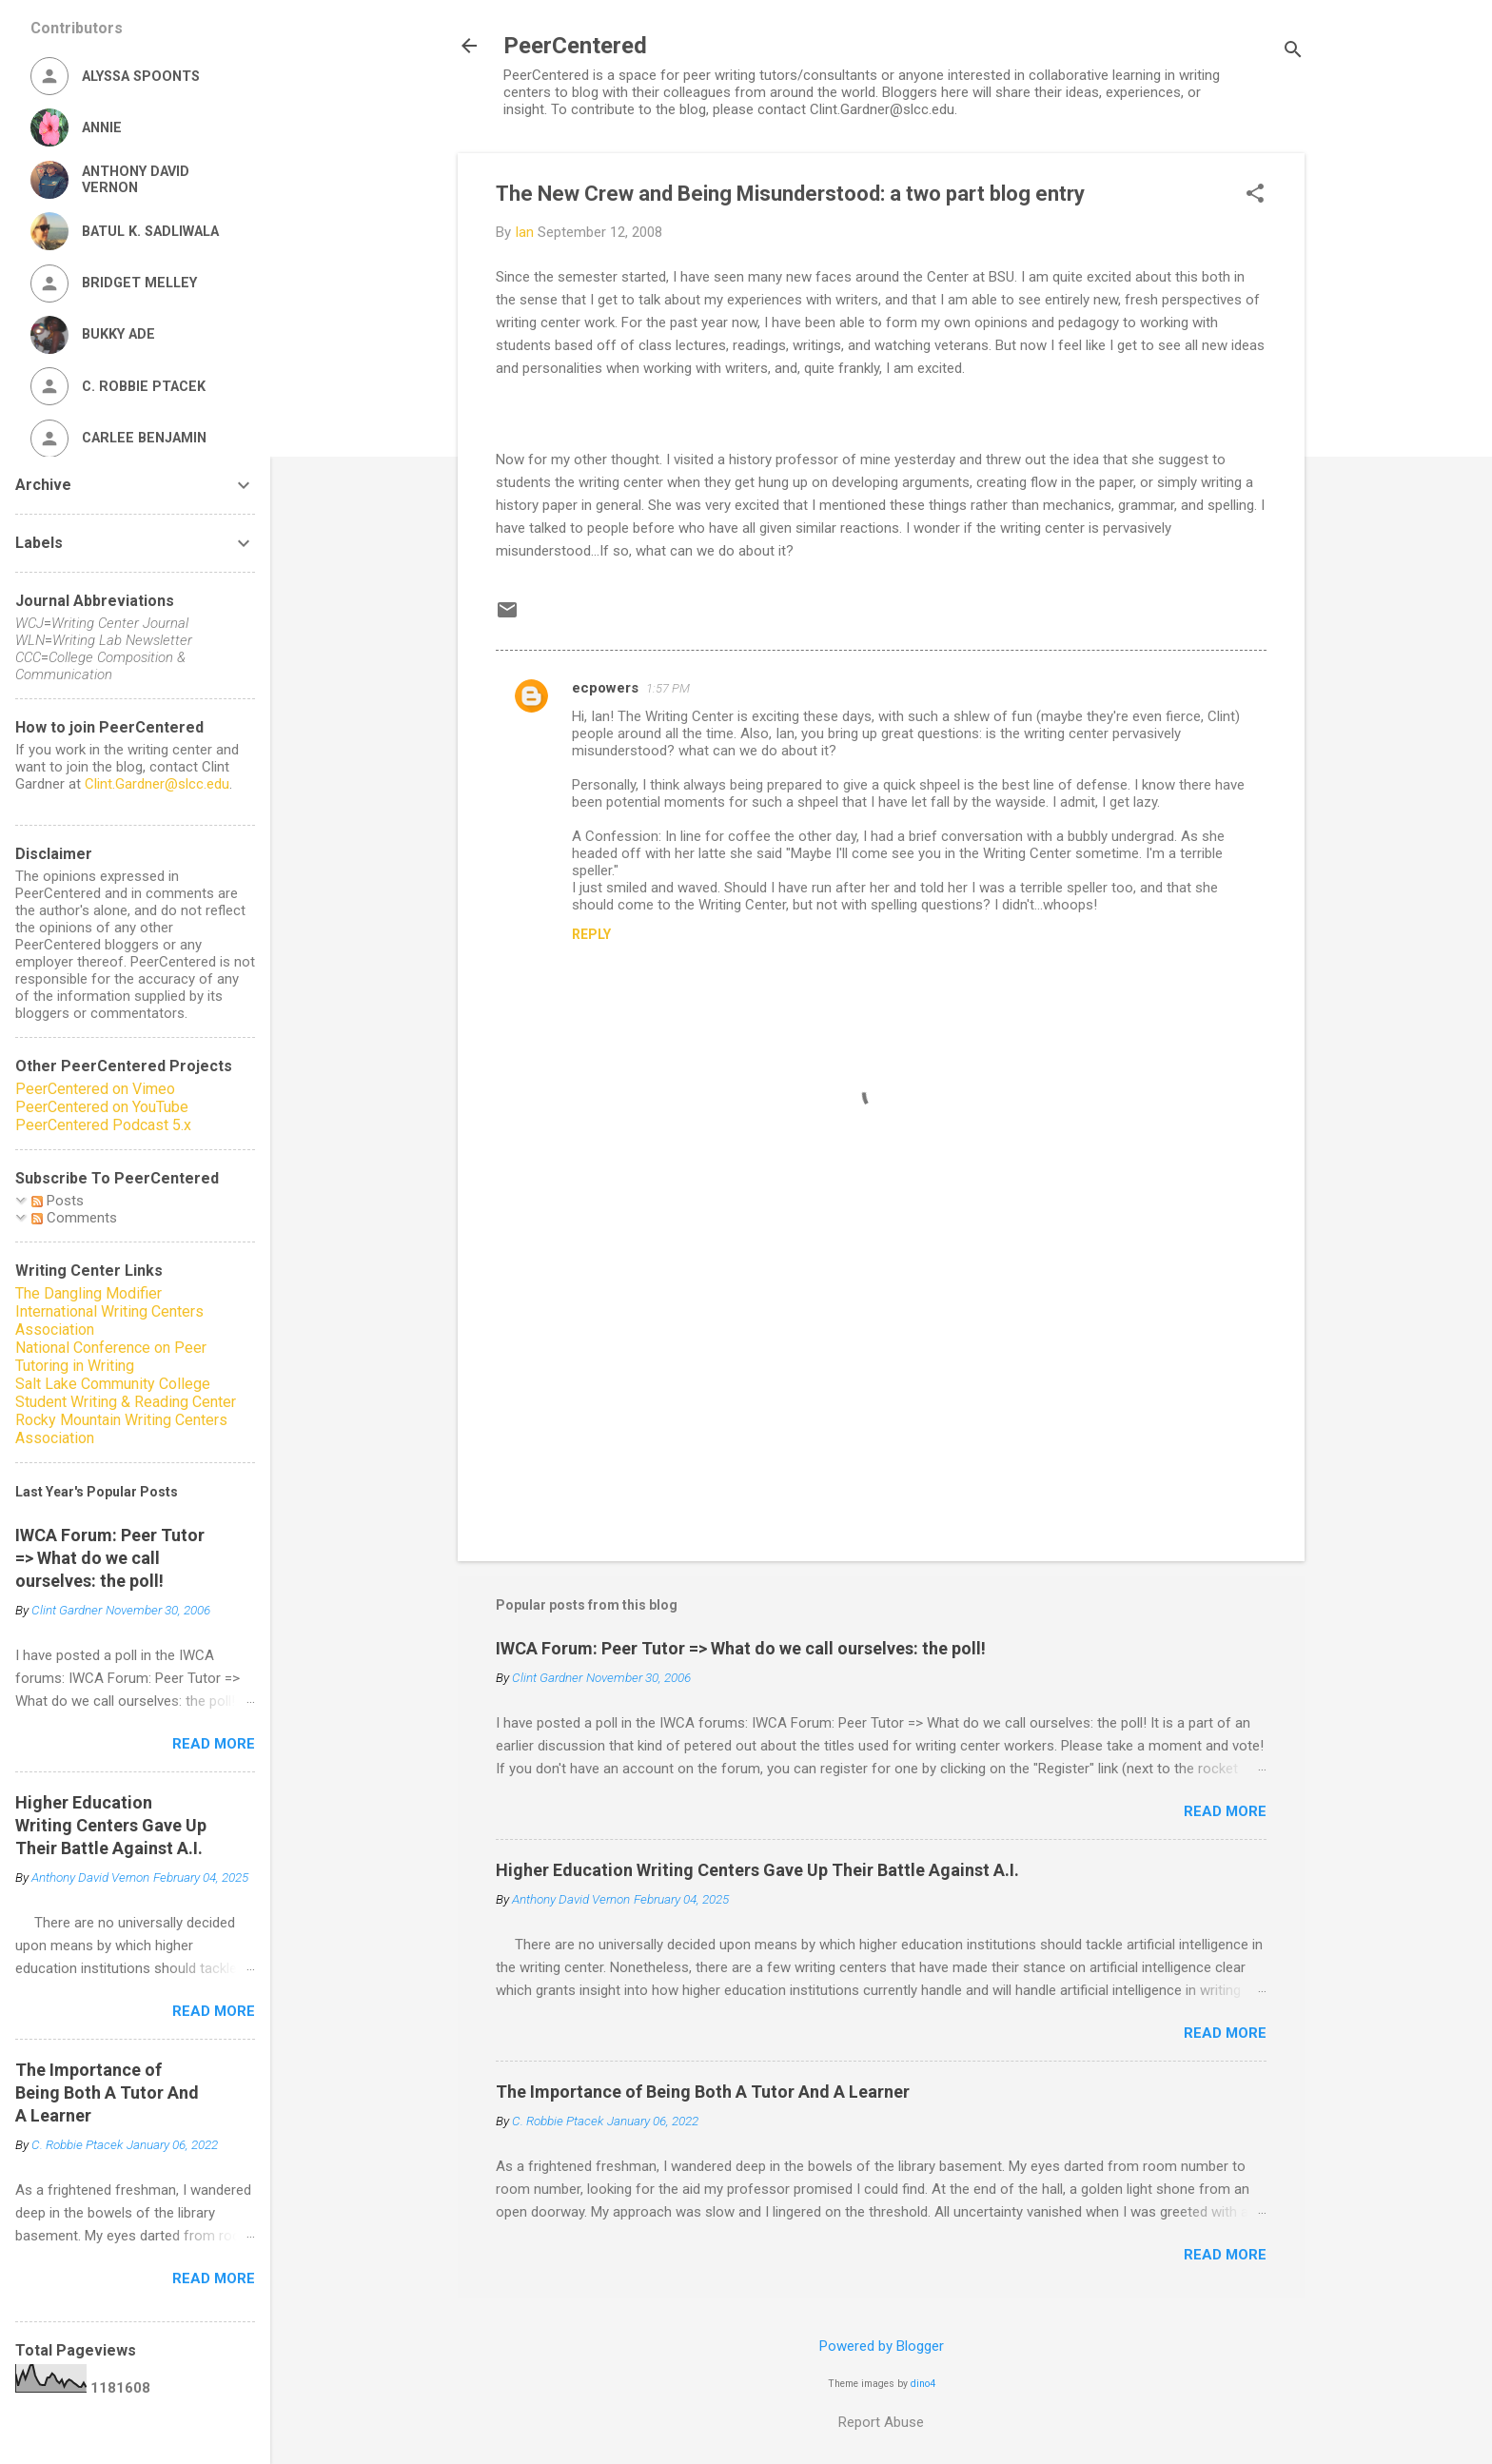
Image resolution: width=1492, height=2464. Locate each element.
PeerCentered (575, 45)
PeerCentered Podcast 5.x (103, 1125)
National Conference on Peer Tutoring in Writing (110, 1357)
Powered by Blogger (881, 2346)
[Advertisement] (881, 1384)
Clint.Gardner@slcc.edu (157, 783)
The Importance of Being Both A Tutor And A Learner (703, 2092)
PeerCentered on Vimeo (95, 1089)
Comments (74, 1217)
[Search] (1293, 52)
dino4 (923, 2383)
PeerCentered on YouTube (101, 1107)
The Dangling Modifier (88, 1293)
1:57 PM (668, 688)
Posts (57, 1200)
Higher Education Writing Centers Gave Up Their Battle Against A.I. (757, 1870)
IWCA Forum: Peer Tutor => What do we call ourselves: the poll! (741, 1648)
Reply (591, 934)
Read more (1225, 1811)
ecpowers (605, 687)
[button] (1255, 195)
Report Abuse (881, 2422)
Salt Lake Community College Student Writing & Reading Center (125, 1393)
